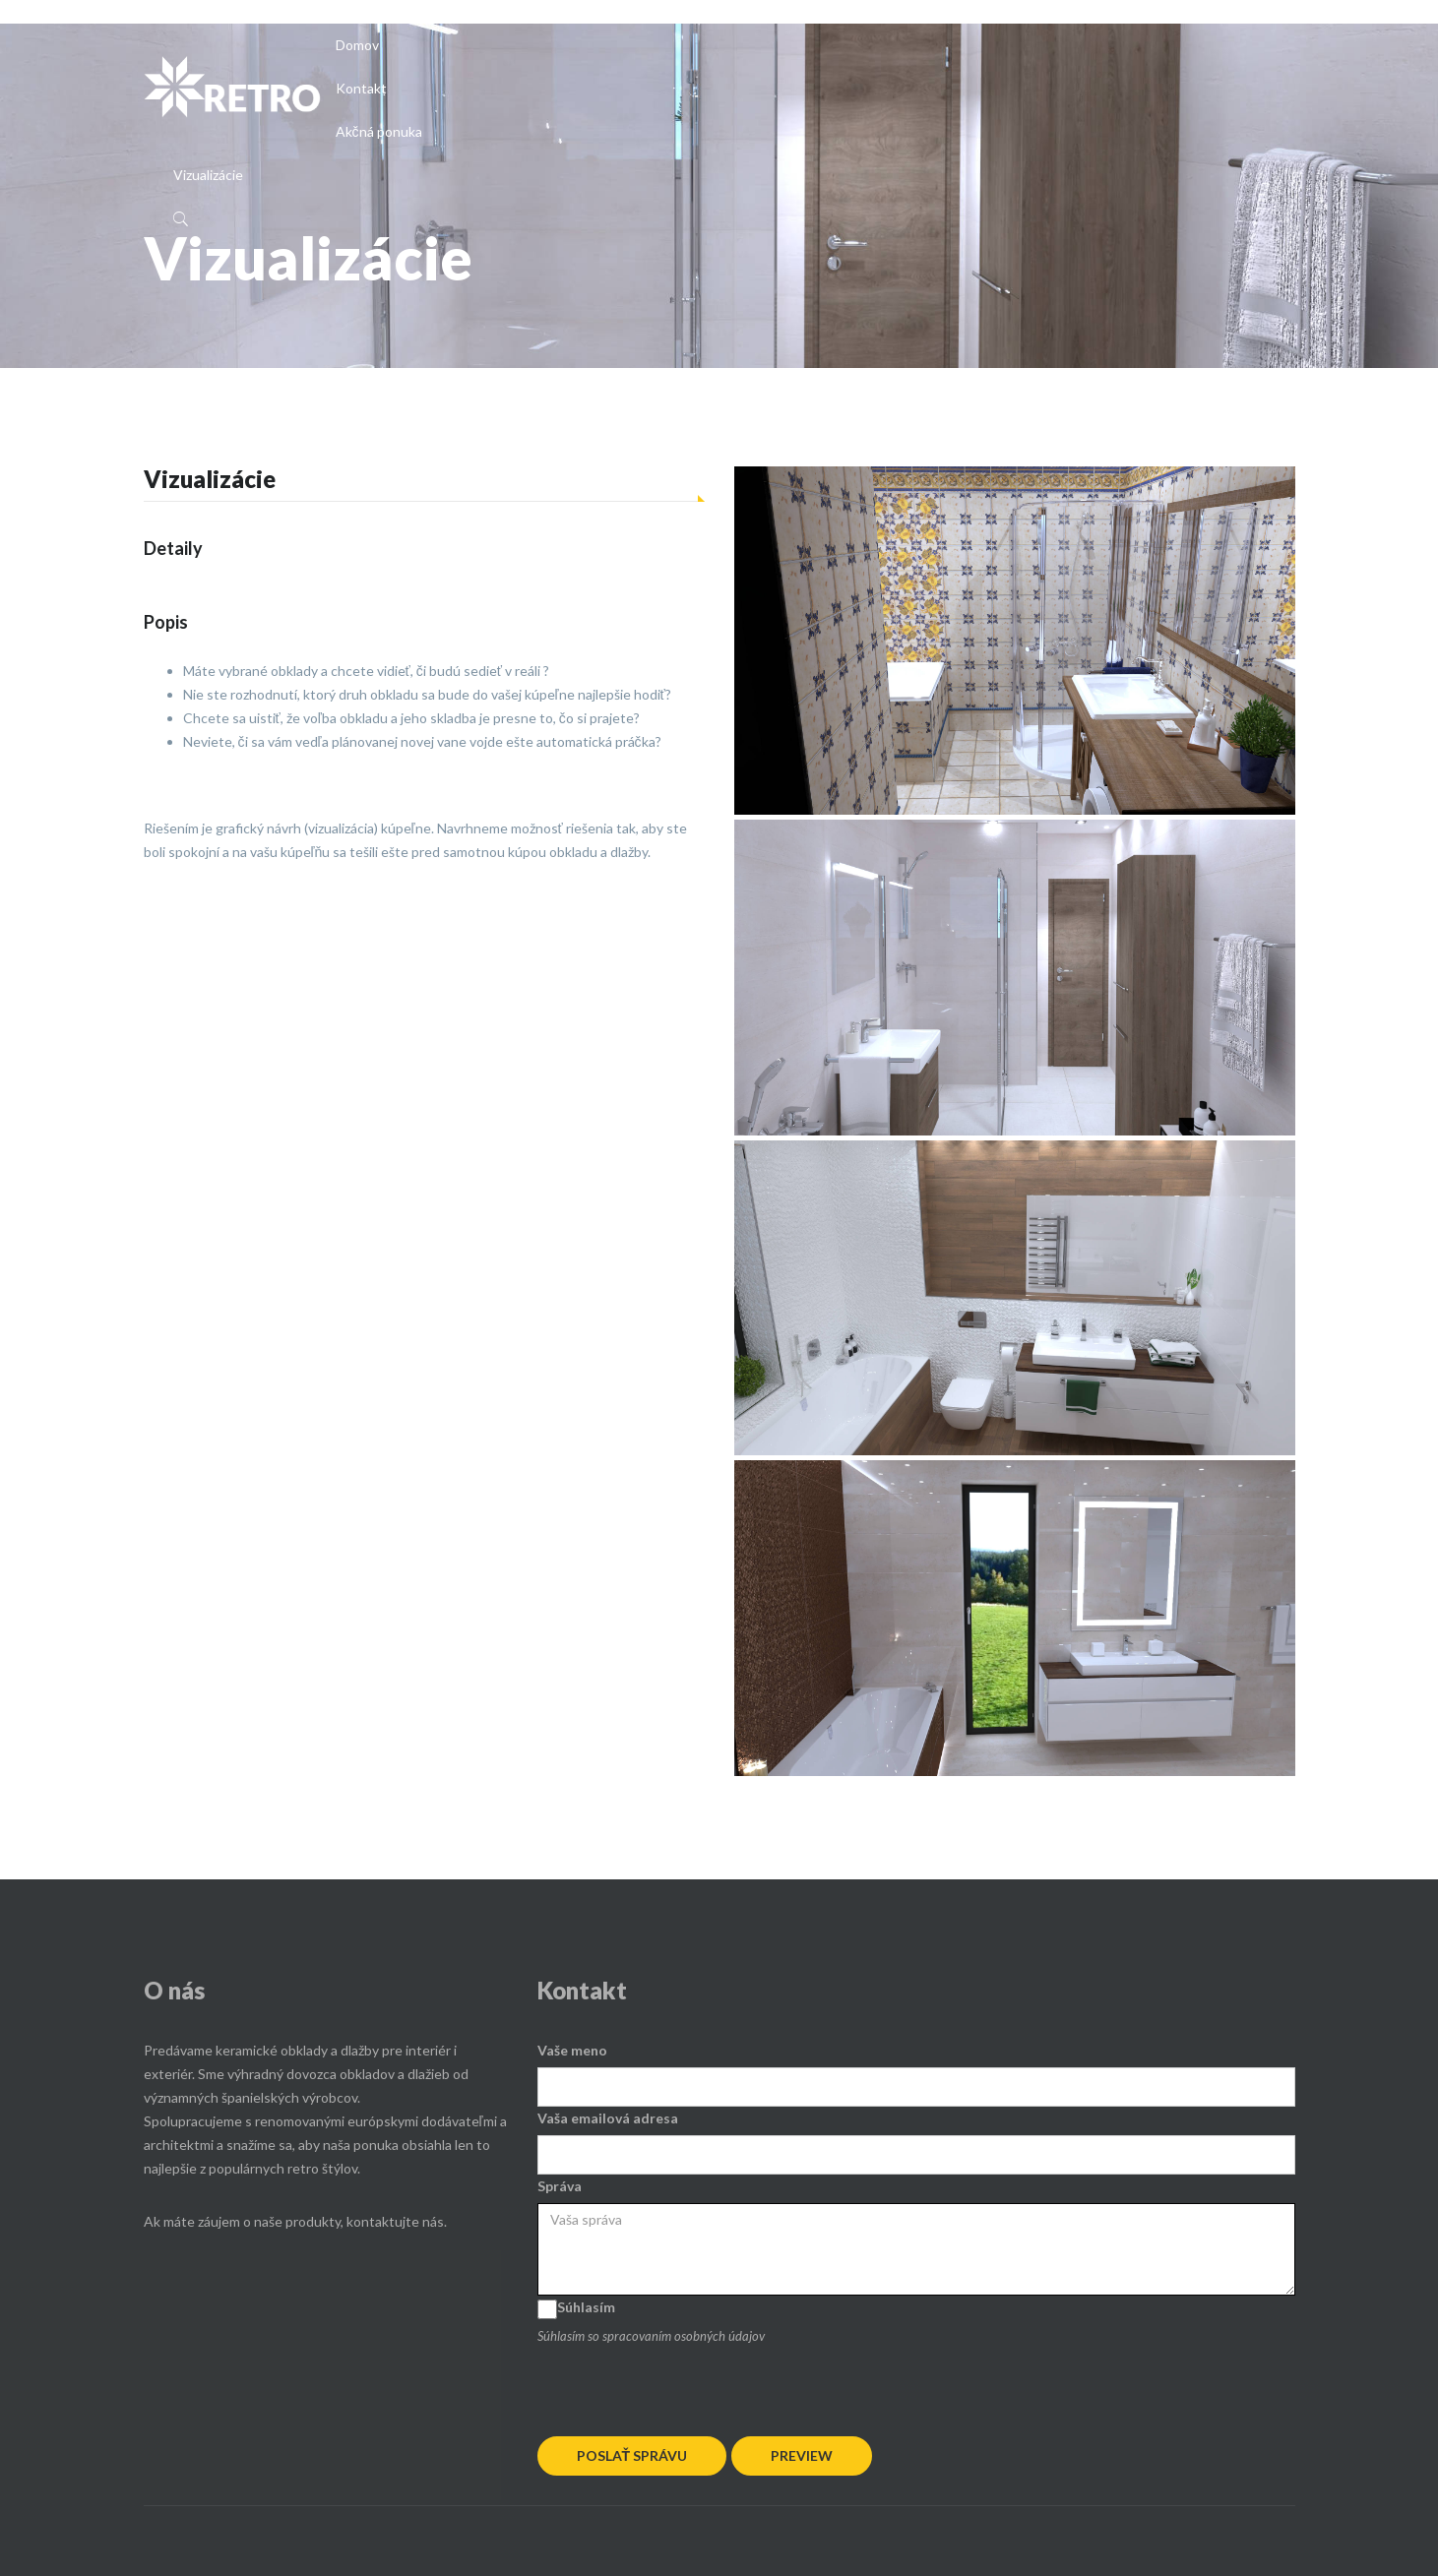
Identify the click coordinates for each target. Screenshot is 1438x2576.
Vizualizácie (208, 174)
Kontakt (361, 88)
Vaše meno (572, 2050)
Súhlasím (586, 2307)
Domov (357, 44)
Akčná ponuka (379, 131)
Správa (559, 2185)
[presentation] (687, 2386)
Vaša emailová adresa (607, 2118)
